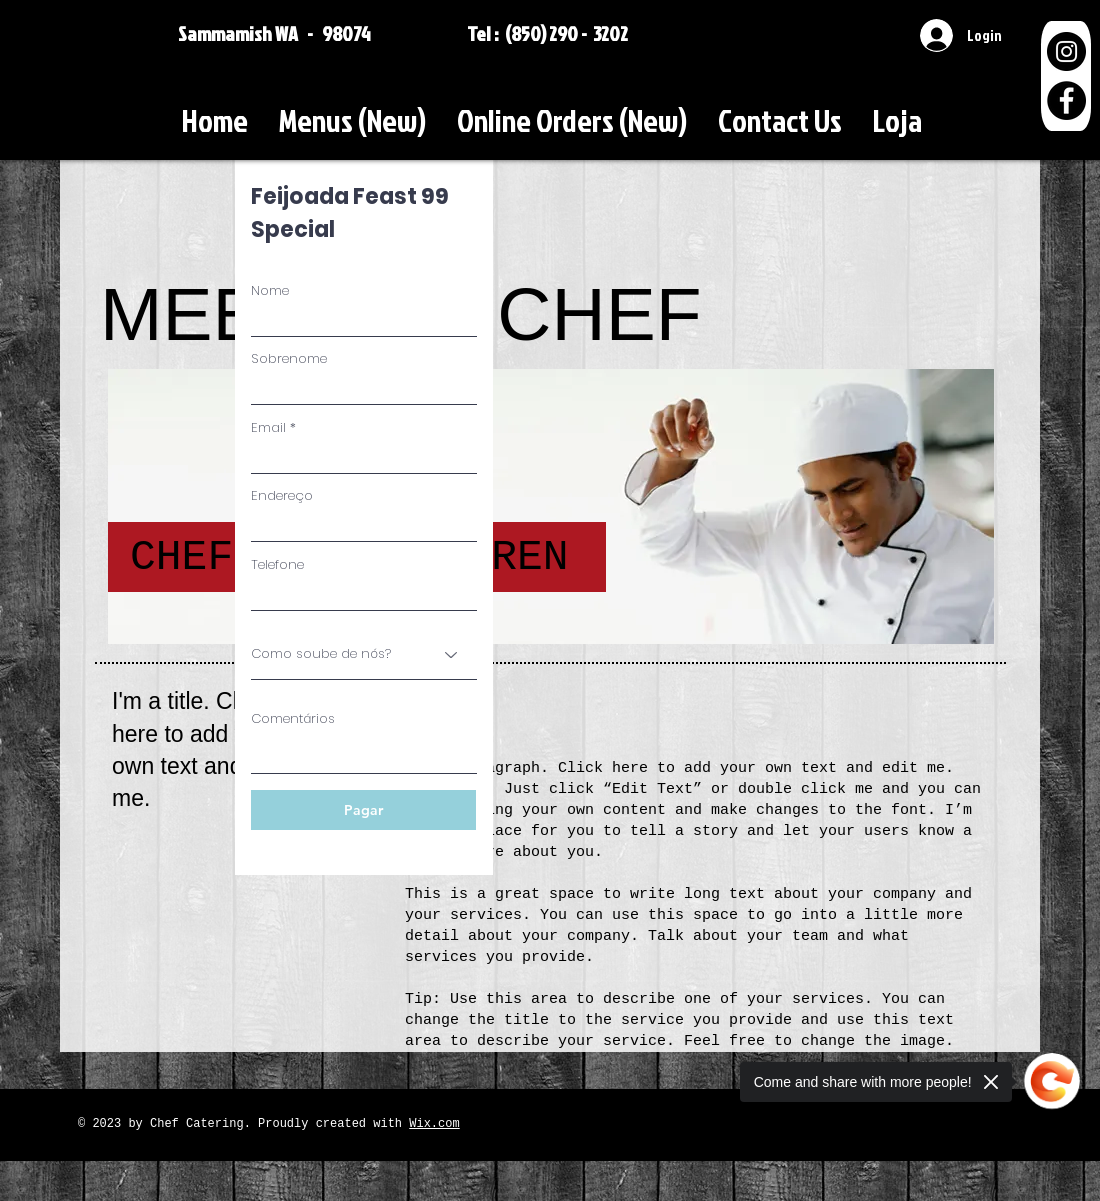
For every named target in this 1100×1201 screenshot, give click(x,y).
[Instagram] (1066, 51)
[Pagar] (363, 810)
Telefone (277, 564)
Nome (270, 290)
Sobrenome (289, 358)
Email (268, 427)
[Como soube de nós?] (364, 654)
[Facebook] (1066, 100)
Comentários (293, 718)
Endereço (282, 495)
